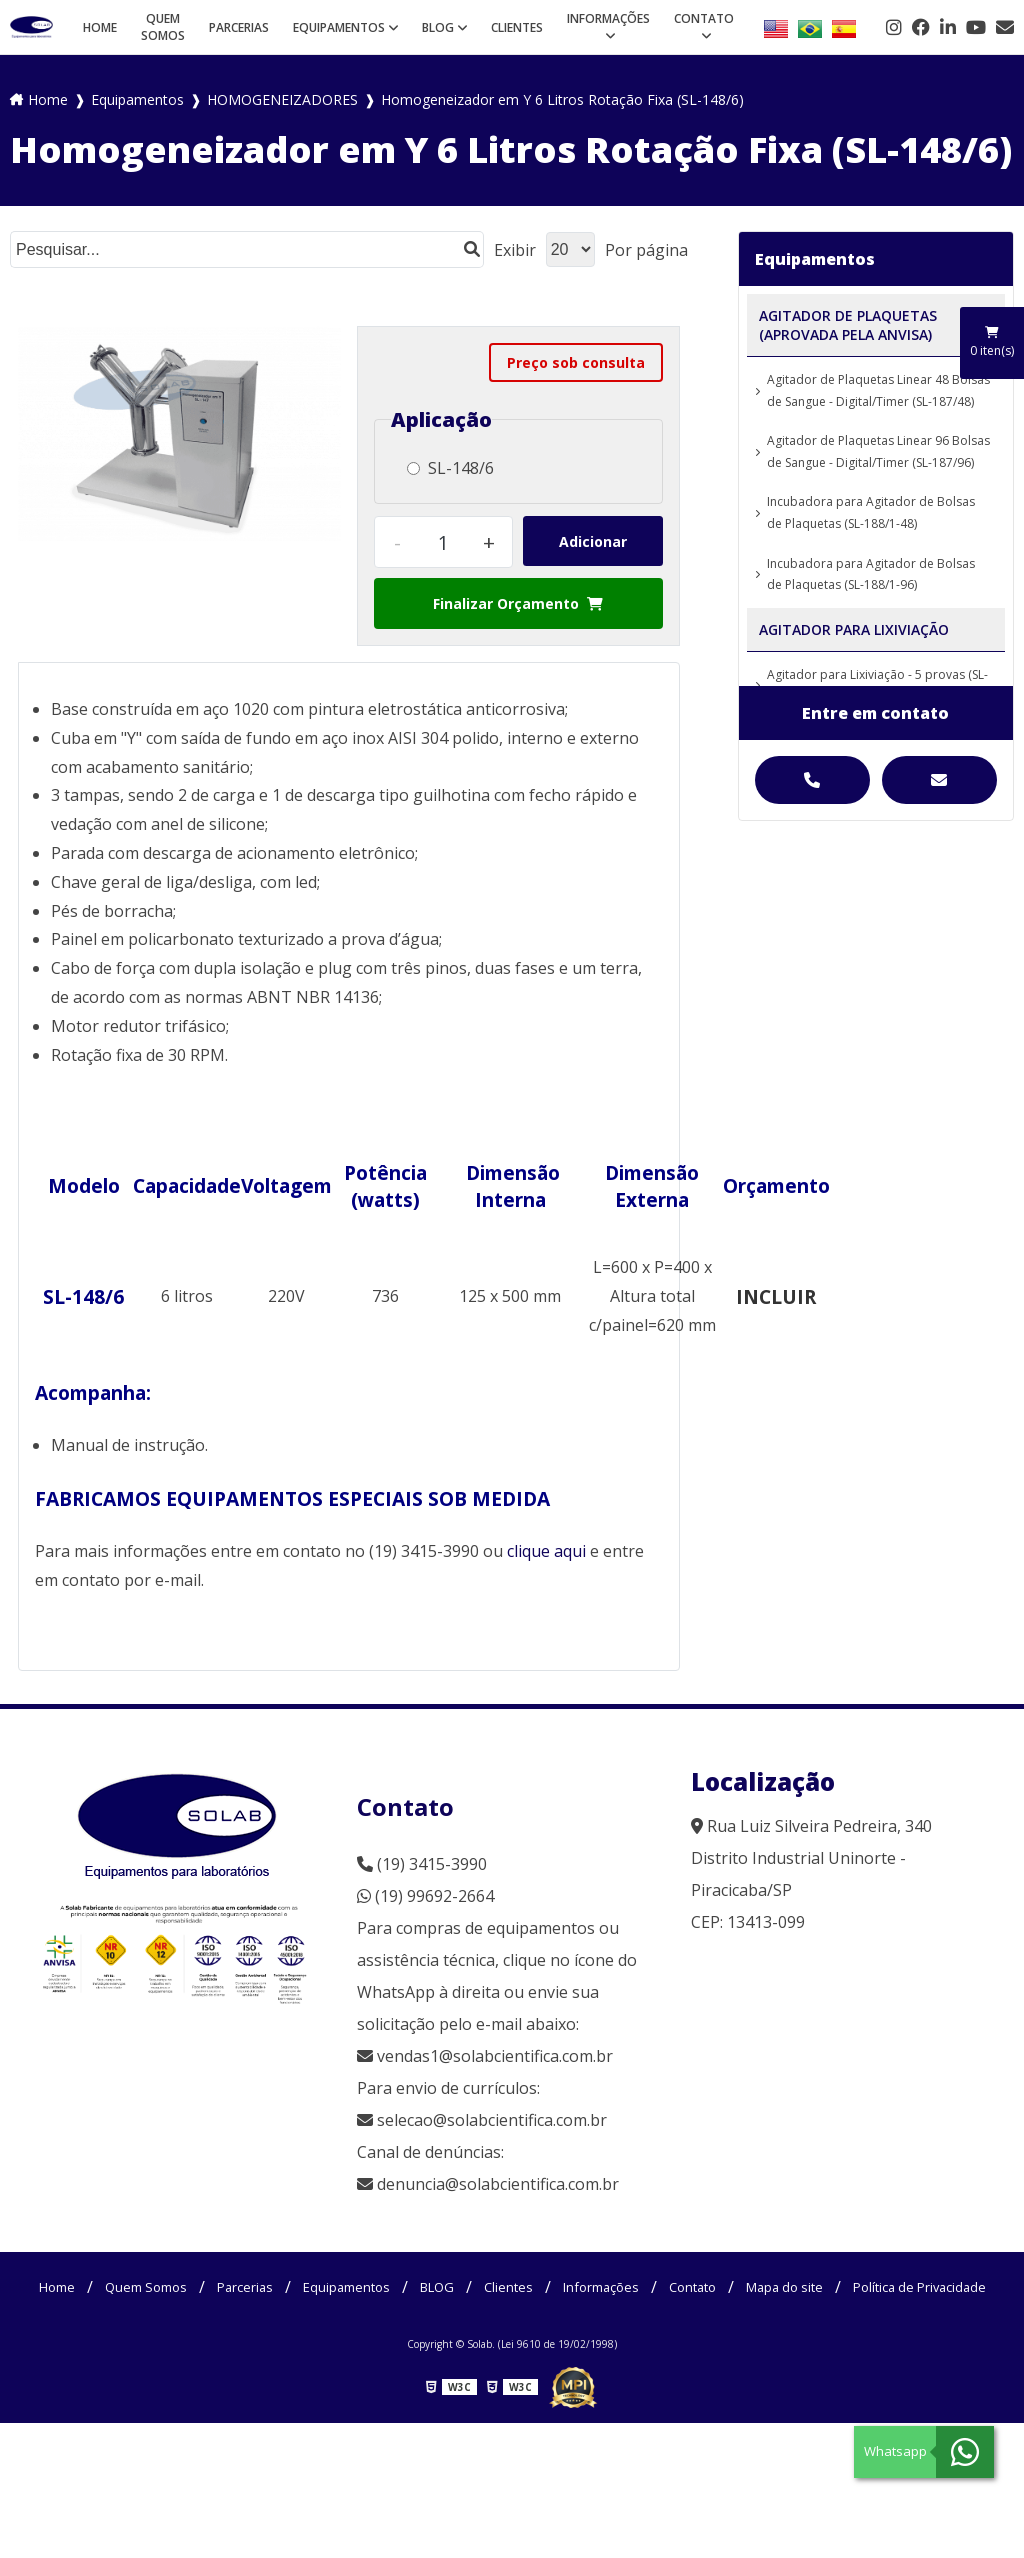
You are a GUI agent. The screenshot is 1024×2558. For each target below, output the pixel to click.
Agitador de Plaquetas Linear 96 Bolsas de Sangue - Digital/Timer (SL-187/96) (878, 451)
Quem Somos (163, 27)
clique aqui (546, 1551)
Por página (646, 250)
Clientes (517, 27)
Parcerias (239, 27)
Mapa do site (914, 2287)
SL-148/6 (450, 468)
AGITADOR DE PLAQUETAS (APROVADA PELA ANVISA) (848, 325)
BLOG (438, 27)
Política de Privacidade (512, 2321)
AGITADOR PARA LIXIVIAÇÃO (854, 629)
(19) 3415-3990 (422, 1864)
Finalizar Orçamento (518, 603)
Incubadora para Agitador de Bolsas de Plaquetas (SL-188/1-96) (871, 574)
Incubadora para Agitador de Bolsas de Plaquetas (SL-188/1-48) (871, 512)
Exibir (515, 250)
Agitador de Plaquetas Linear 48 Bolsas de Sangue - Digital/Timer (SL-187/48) (878, 390)
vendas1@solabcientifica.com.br (485, 2056)
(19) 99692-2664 (425, 1896)
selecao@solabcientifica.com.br (492, 2120)
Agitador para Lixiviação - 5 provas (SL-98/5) (877, 685)
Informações (608, 18)
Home (100, 27)
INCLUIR (776, 1296)
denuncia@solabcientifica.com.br (498, 2184)
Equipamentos (339, 27)
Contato (704, 18)
